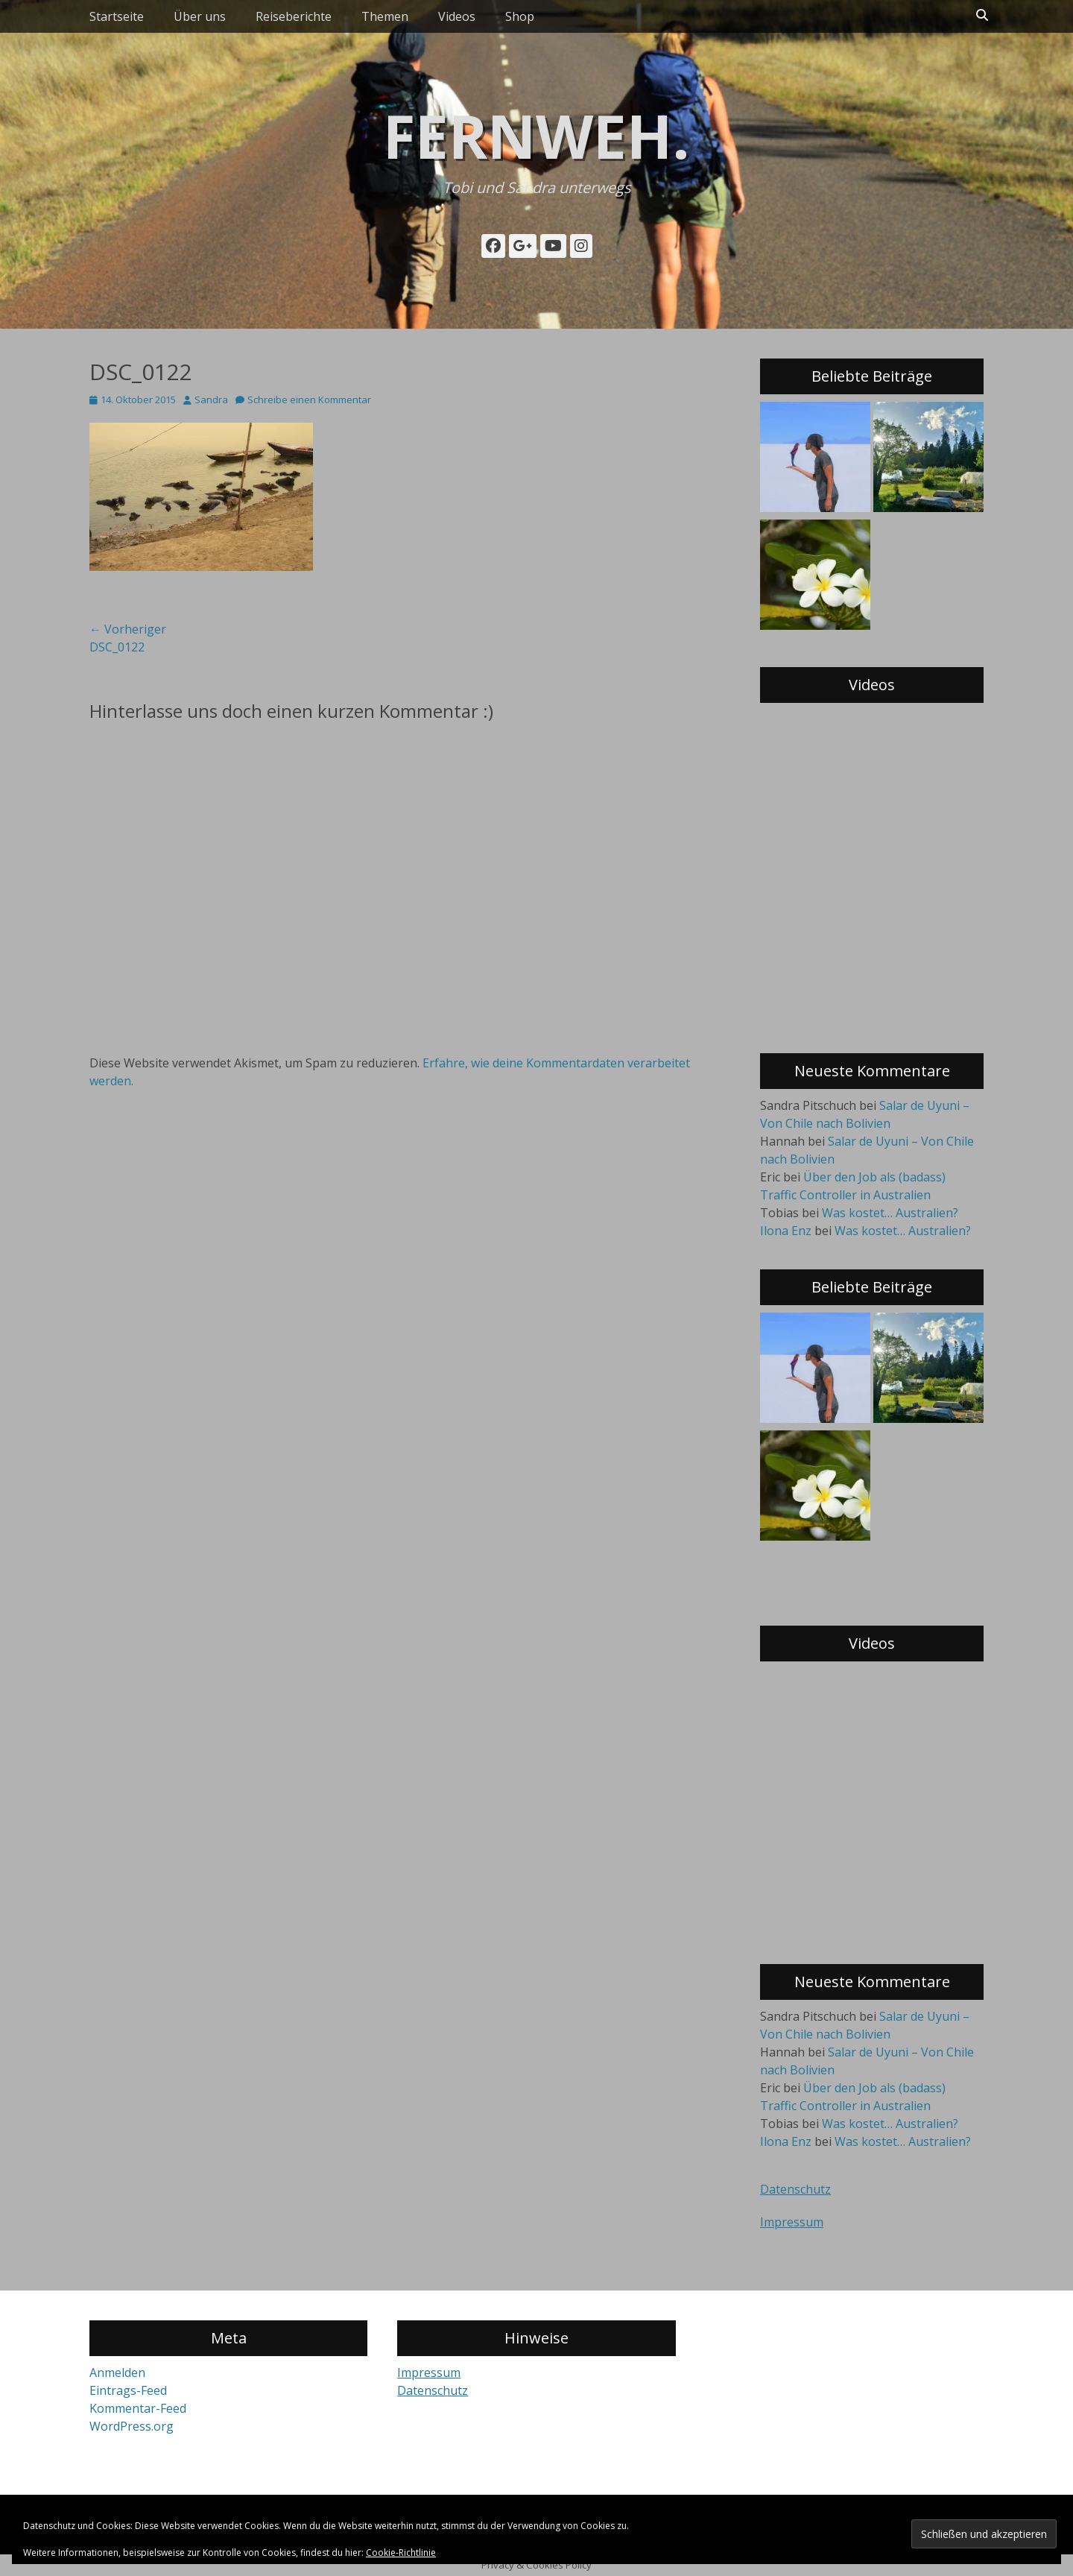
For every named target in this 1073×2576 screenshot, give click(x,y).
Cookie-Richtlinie (401, 2552)
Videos (456, 16)
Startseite (116, 16)
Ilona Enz (785, 1230)
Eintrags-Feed (128, 2390)
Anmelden (117, 2372)
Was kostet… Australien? (890, 1213)
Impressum (791, 2222)
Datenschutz (795, 2189)
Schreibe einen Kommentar (309, 399)
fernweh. (536, 135)
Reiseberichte (294, 16)
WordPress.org (131, 2426)
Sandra (211, 399)
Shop (519, 16)
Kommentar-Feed (137, 2408)
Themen (384, 16)
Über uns (200, 16)
